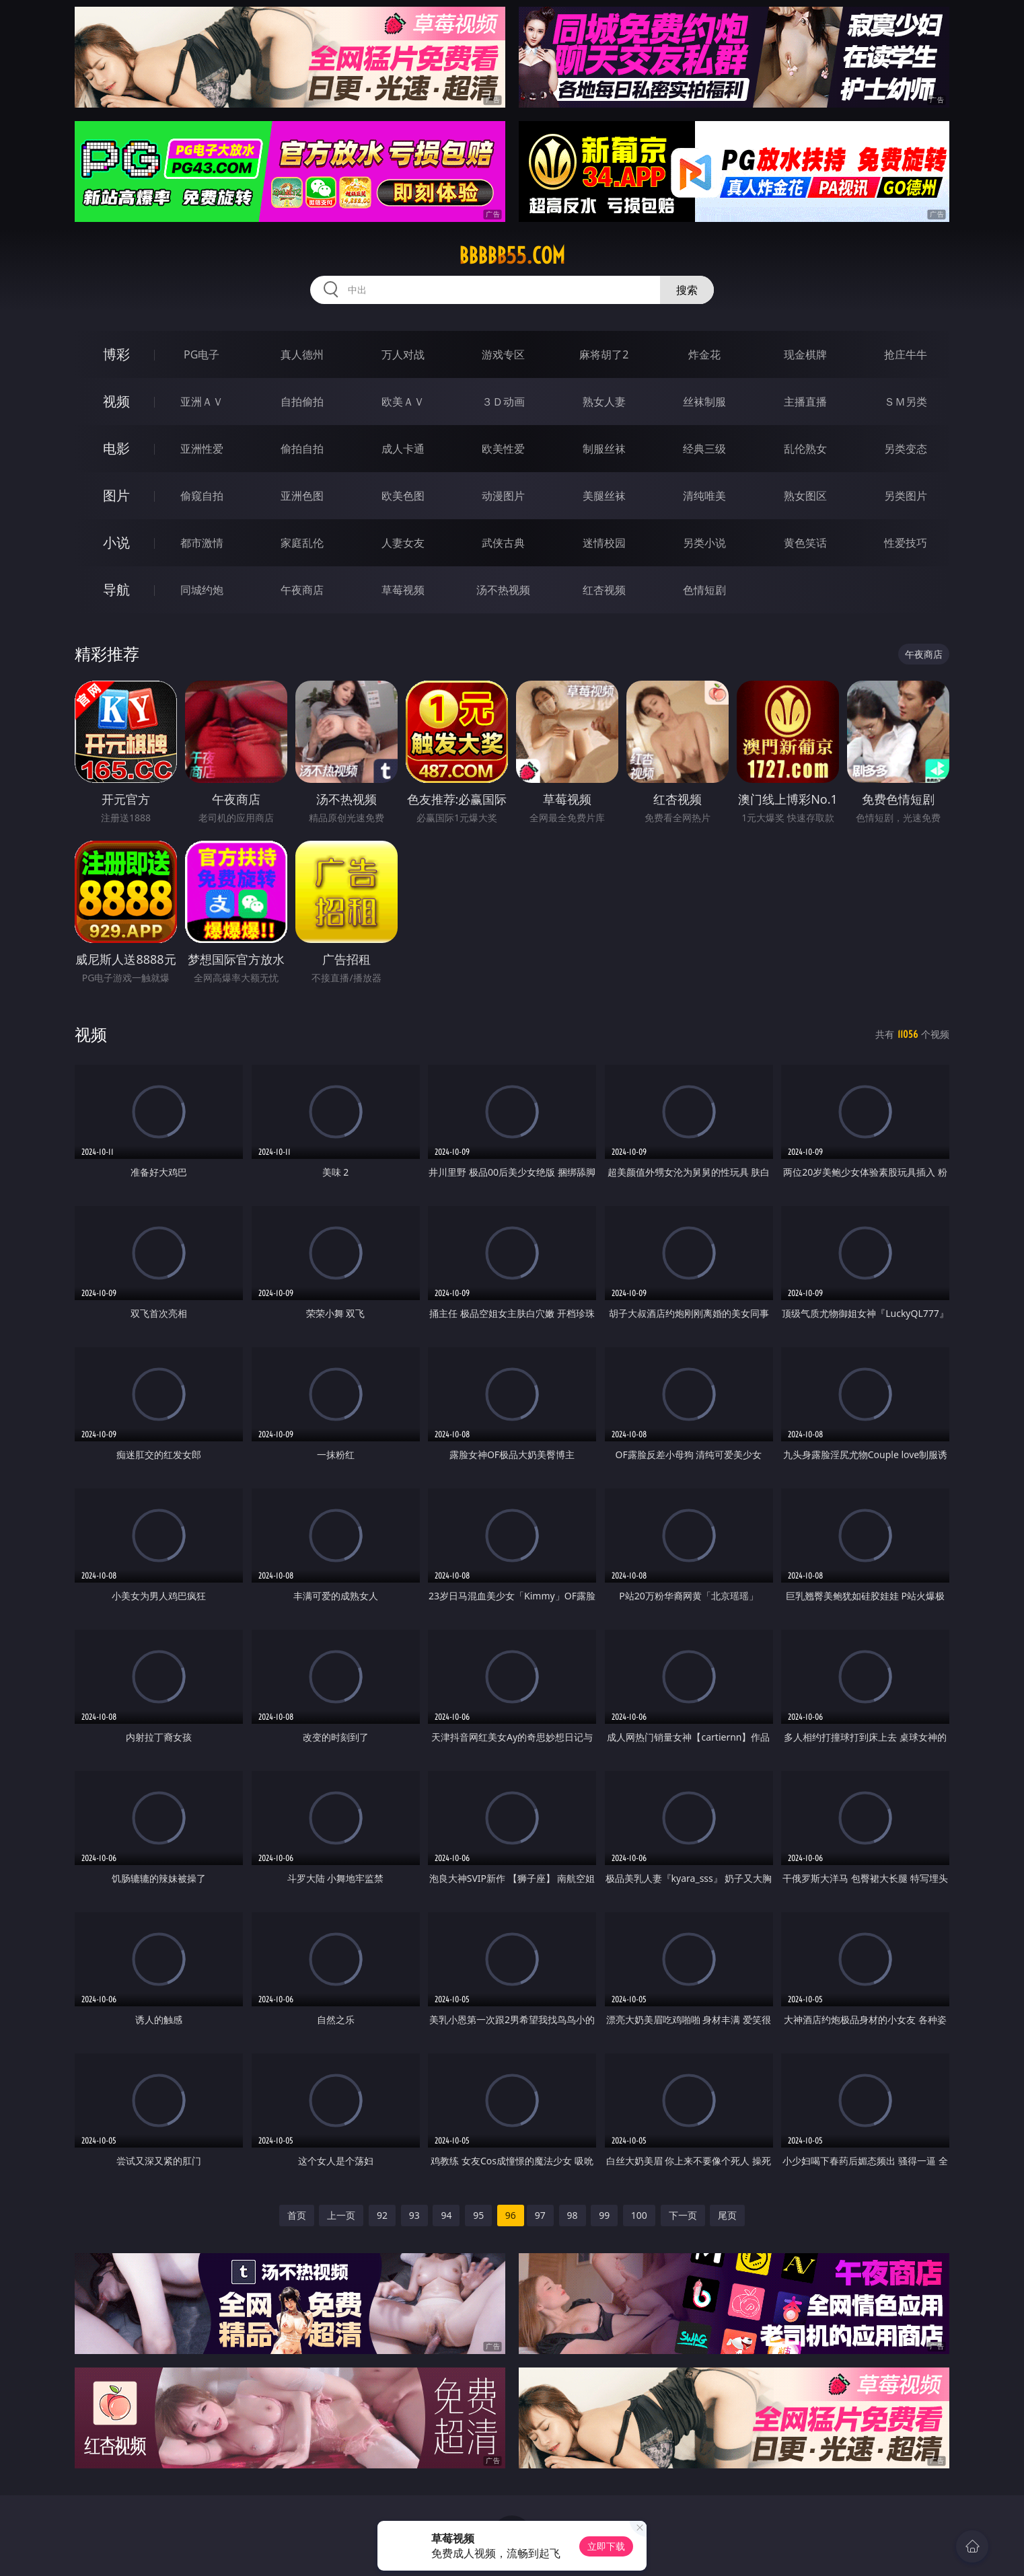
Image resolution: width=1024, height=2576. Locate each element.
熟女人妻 (604, 401)
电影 (116, 448)
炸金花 (704, 354)
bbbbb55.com (512, 255)
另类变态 (905, 448)
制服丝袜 (604, 448)
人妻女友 (403, 542)
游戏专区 (503, 354)
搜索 (687, 289)
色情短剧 (704, 589)
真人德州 (302, 354)
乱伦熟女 (805, 448)
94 (446, 2215)
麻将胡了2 (603, 354)
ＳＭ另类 (905, 401)
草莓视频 (403, 589)
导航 (116, 589)
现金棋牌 (805, 354)
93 (414, 2215)
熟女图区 (805, 495)
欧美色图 (403, 495)
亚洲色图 (302, 495)
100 (639, 2215)
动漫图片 (503, 495)
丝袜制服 (704, 401)
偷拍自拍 (302, 448)
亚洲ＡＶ (201, 401)
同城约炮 (201, 589)
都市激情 (201, 542)
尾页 (727, 2215)
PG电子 (201, 354)
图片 (116, 495)
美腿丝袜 (604, 495)
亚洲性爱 (201, 448)
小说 (116, 542)
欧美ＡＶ (403, 401)
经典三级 (704, 448)
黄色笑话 (805, 542)
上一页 (341, 2215)
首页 (296, 2215)
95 (478, 2215)
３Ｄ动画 (503, 401)
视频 (116, 401)
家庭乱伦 (302, 542)
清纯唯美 (704, 495)
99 (604, 2215)
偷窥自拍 (201, 495)
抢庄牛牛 (905, 354)
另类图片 (905, 495)
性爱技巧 (905, 542)
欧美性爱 (503, 448)
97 (540, 2215)
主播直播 (805, 401)
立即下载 (606, 2546)
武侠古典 (503, 542)
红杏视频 (604, 589)
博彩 (116, 354)
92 (382, 2215)
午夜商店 (302, 589)
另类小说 (704, 542)
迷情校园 (604, 542)
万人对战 (403, 354)
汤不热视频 (503, 589)
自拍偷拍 (302, 401)
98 (572, 2215)
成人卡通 (403, 448)
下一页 (683, 2215)
